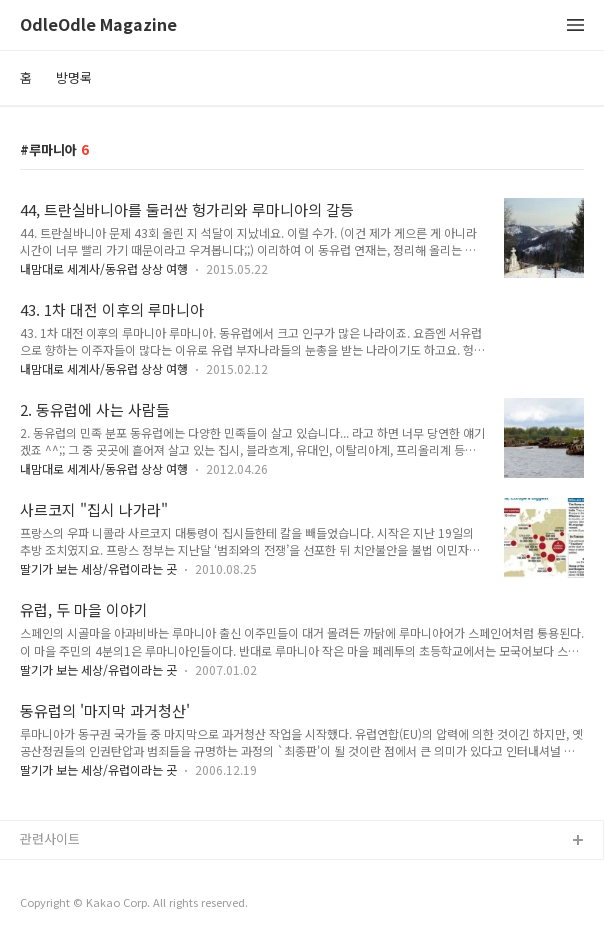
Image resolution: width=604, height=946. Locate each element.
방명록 (74, 77)
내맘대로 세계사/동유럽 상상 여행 (104, 268)
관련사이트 (50, 838)
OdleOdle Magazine (98, 25)
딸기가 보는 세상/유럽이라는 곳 (98, 568)
